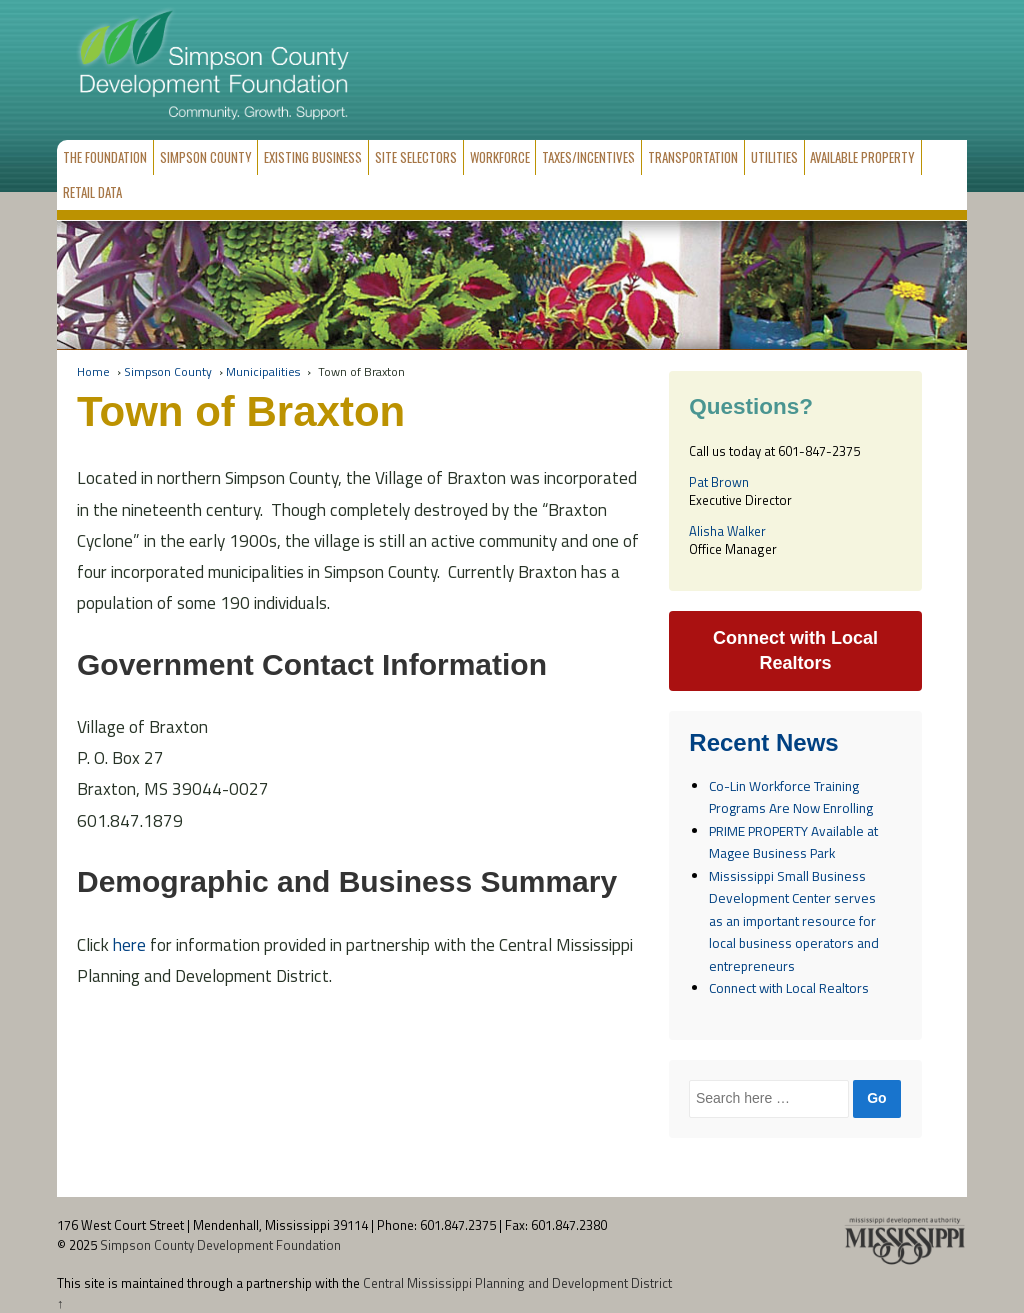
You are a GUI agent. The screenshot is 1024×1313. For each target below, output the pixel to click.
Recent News (763, 743)
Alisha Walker (727, 531)
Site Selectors (416, 157)
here (129, 944)
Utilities (774, 157)
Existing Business (313, 157)
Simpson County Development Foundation (219, 1245)
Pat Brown (719, 482)
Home (93, 371)
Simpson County (206, 157)
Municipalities (263, 371)
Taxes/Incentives (588, 157)
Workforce (500, 157)
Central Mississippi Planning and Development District (517, 1283)
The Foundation (105, 157)
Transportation (693, 157)
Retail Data (92, 192)
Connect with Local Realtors (789, 988)
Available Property (862, 157)
